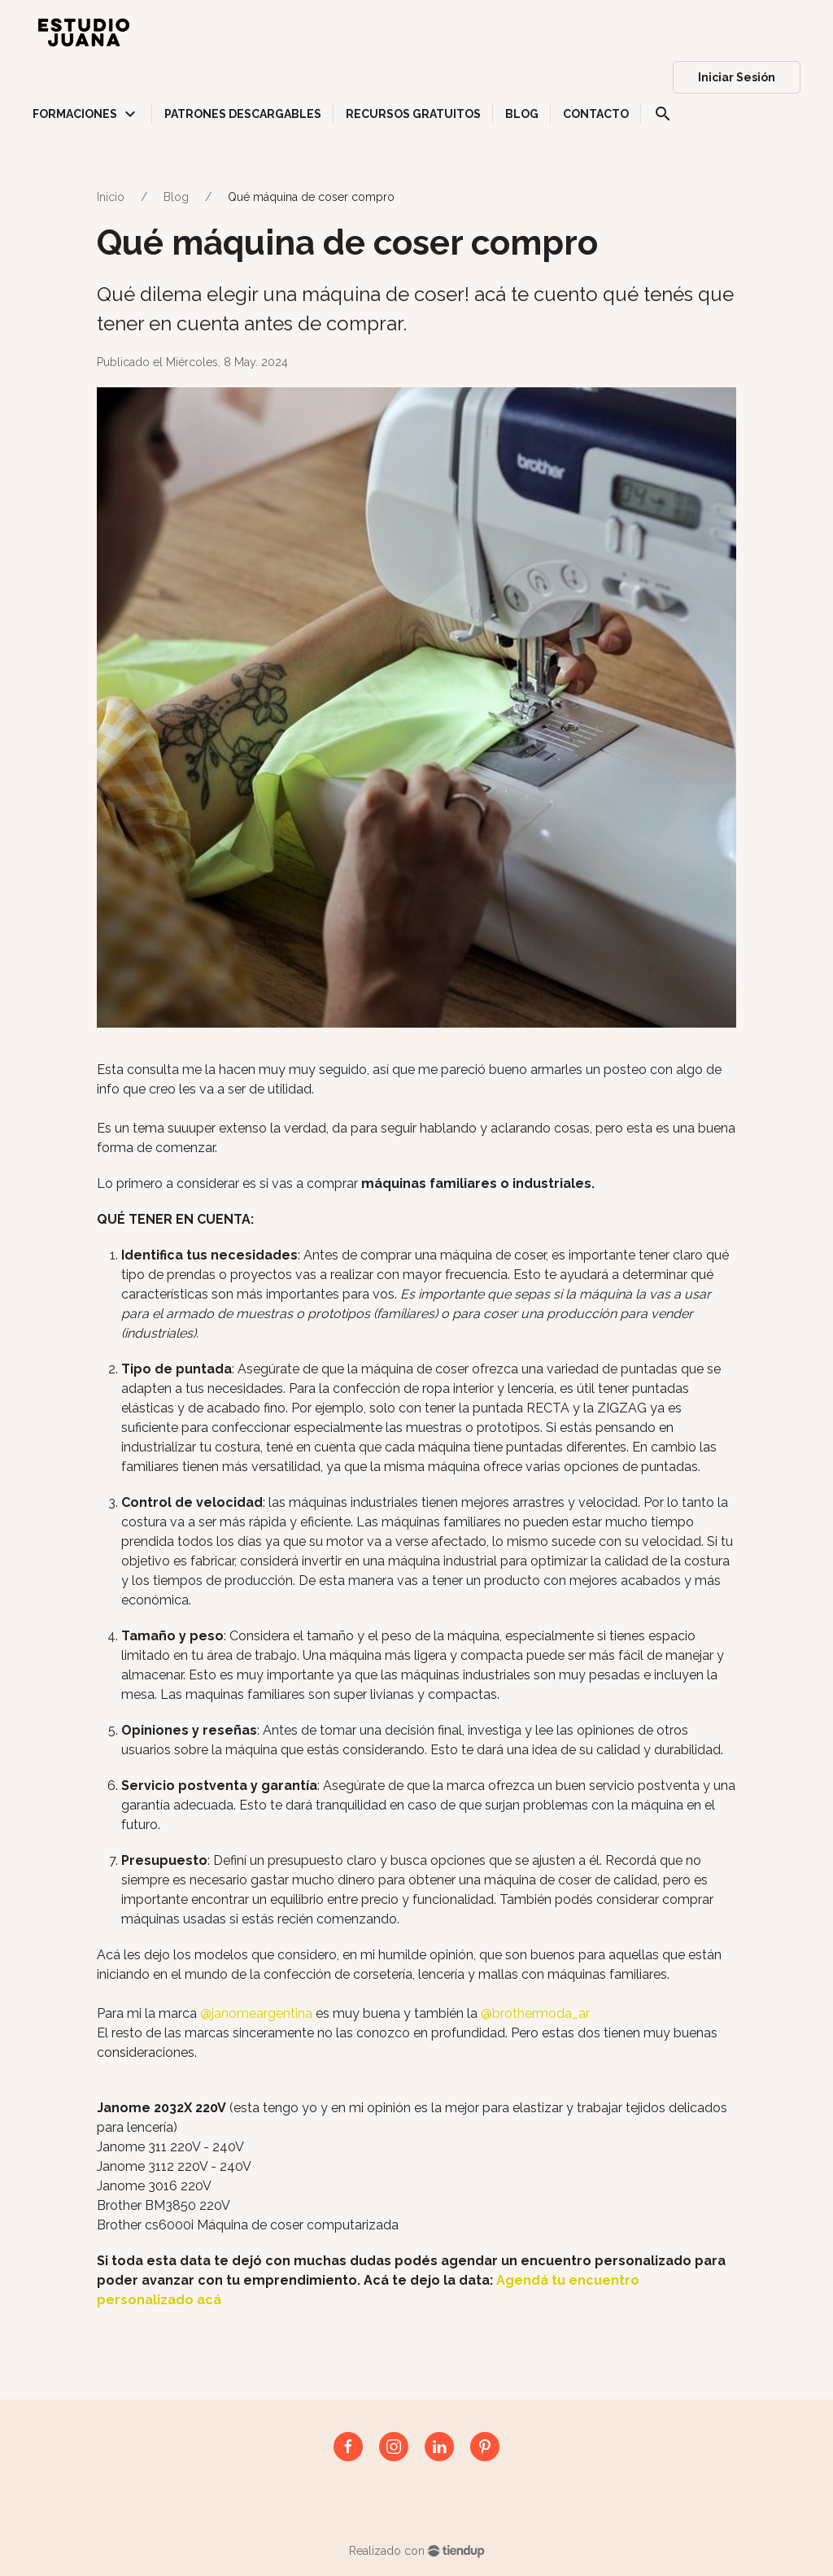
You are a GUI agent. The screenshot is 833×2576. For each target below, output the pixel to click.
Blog (176, 196)
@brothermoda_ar (535, 2013)
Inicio (110, 196)
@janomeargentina (256, 2013)
